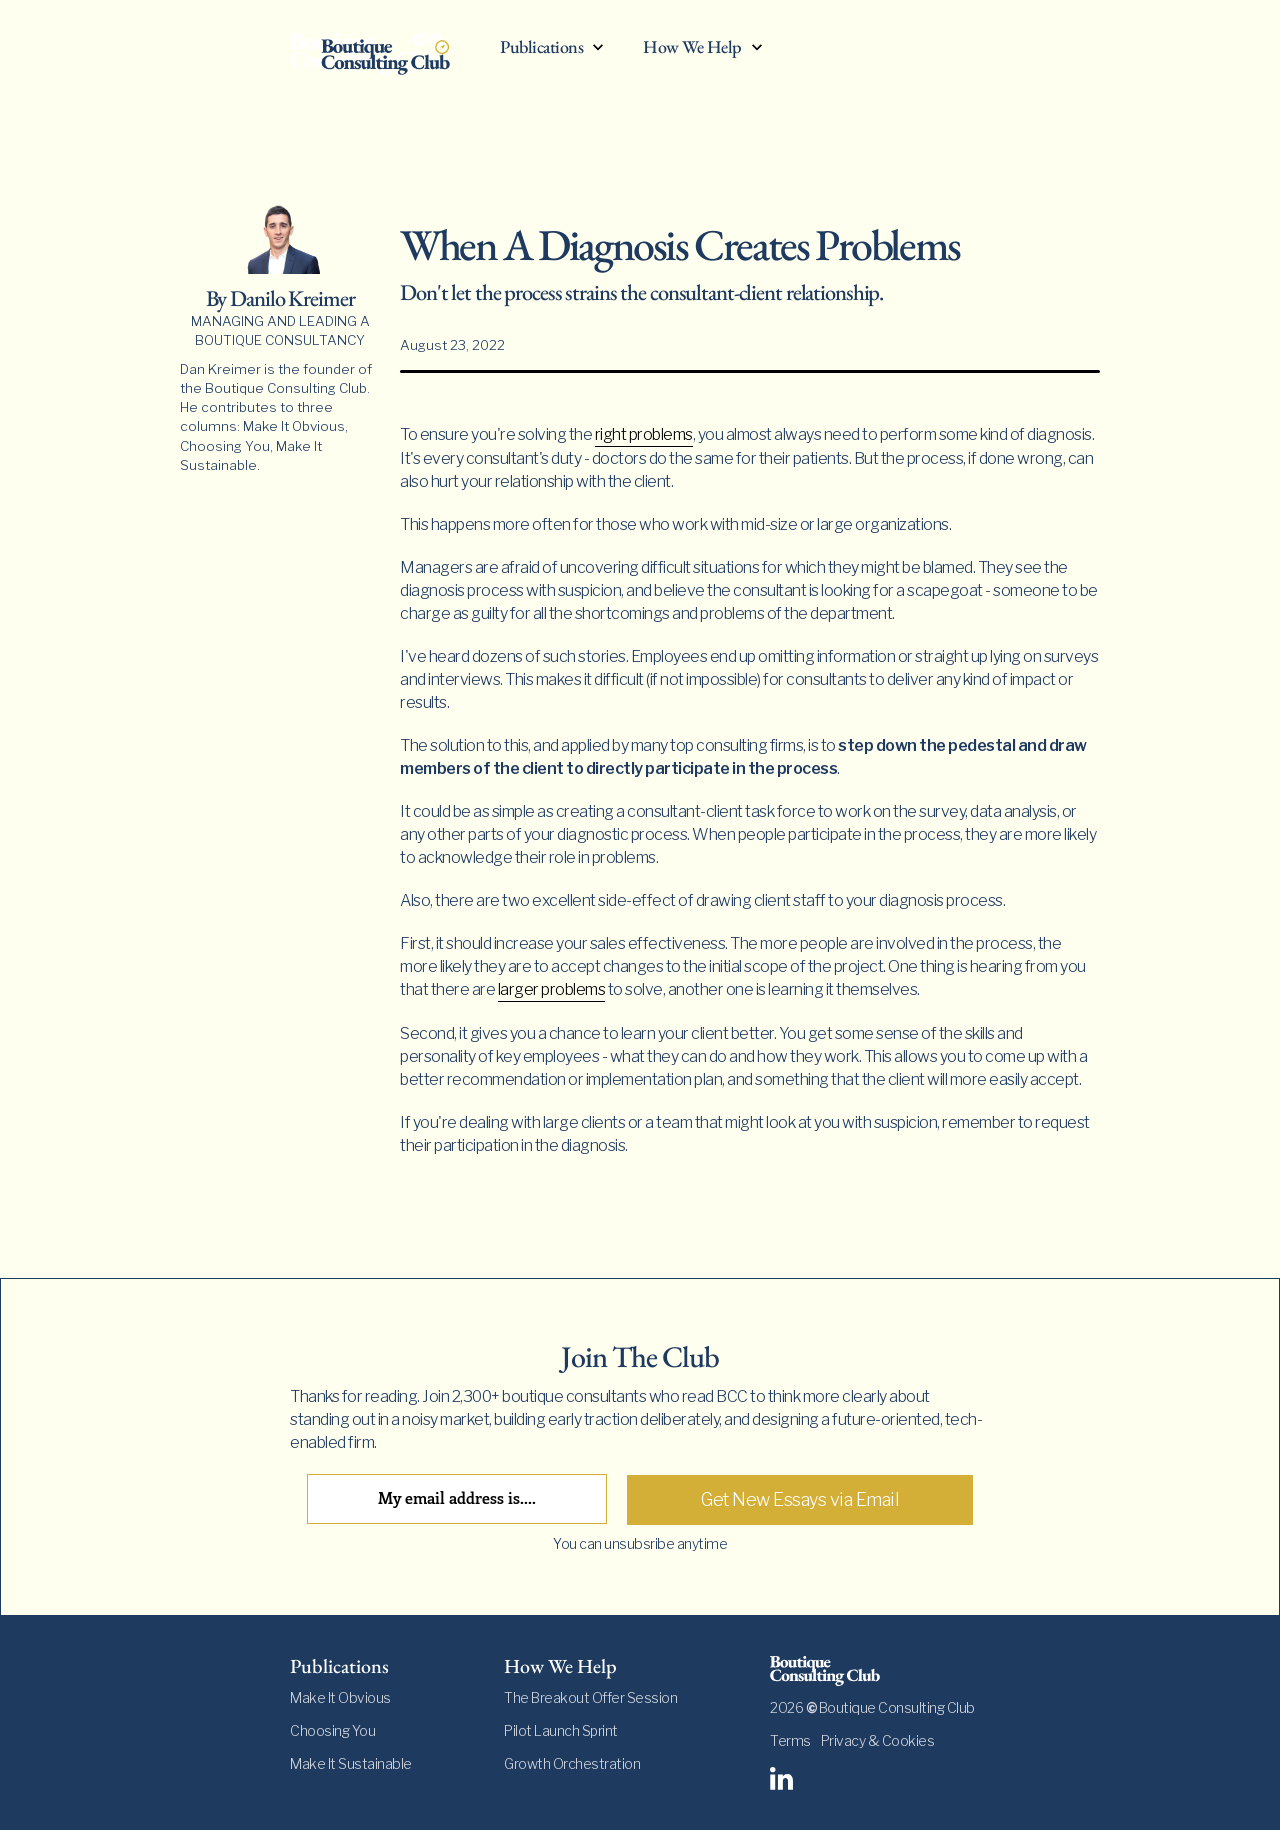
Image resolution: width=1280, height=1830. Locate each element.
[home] (385, 51)
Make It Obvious (340, 1697)
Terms (790, 1740)
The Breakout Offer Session (590, 1697)
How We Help (692, 47)
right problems (644, 434)
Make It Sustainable (351, 1763)
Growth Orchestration (572, 1763)
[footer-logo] (880, 1671)
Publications (541, 47)
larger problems (552, 989)
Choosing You (332, 1730)
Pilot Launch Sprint (561, 1730)
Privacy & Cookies (878, 1740)
